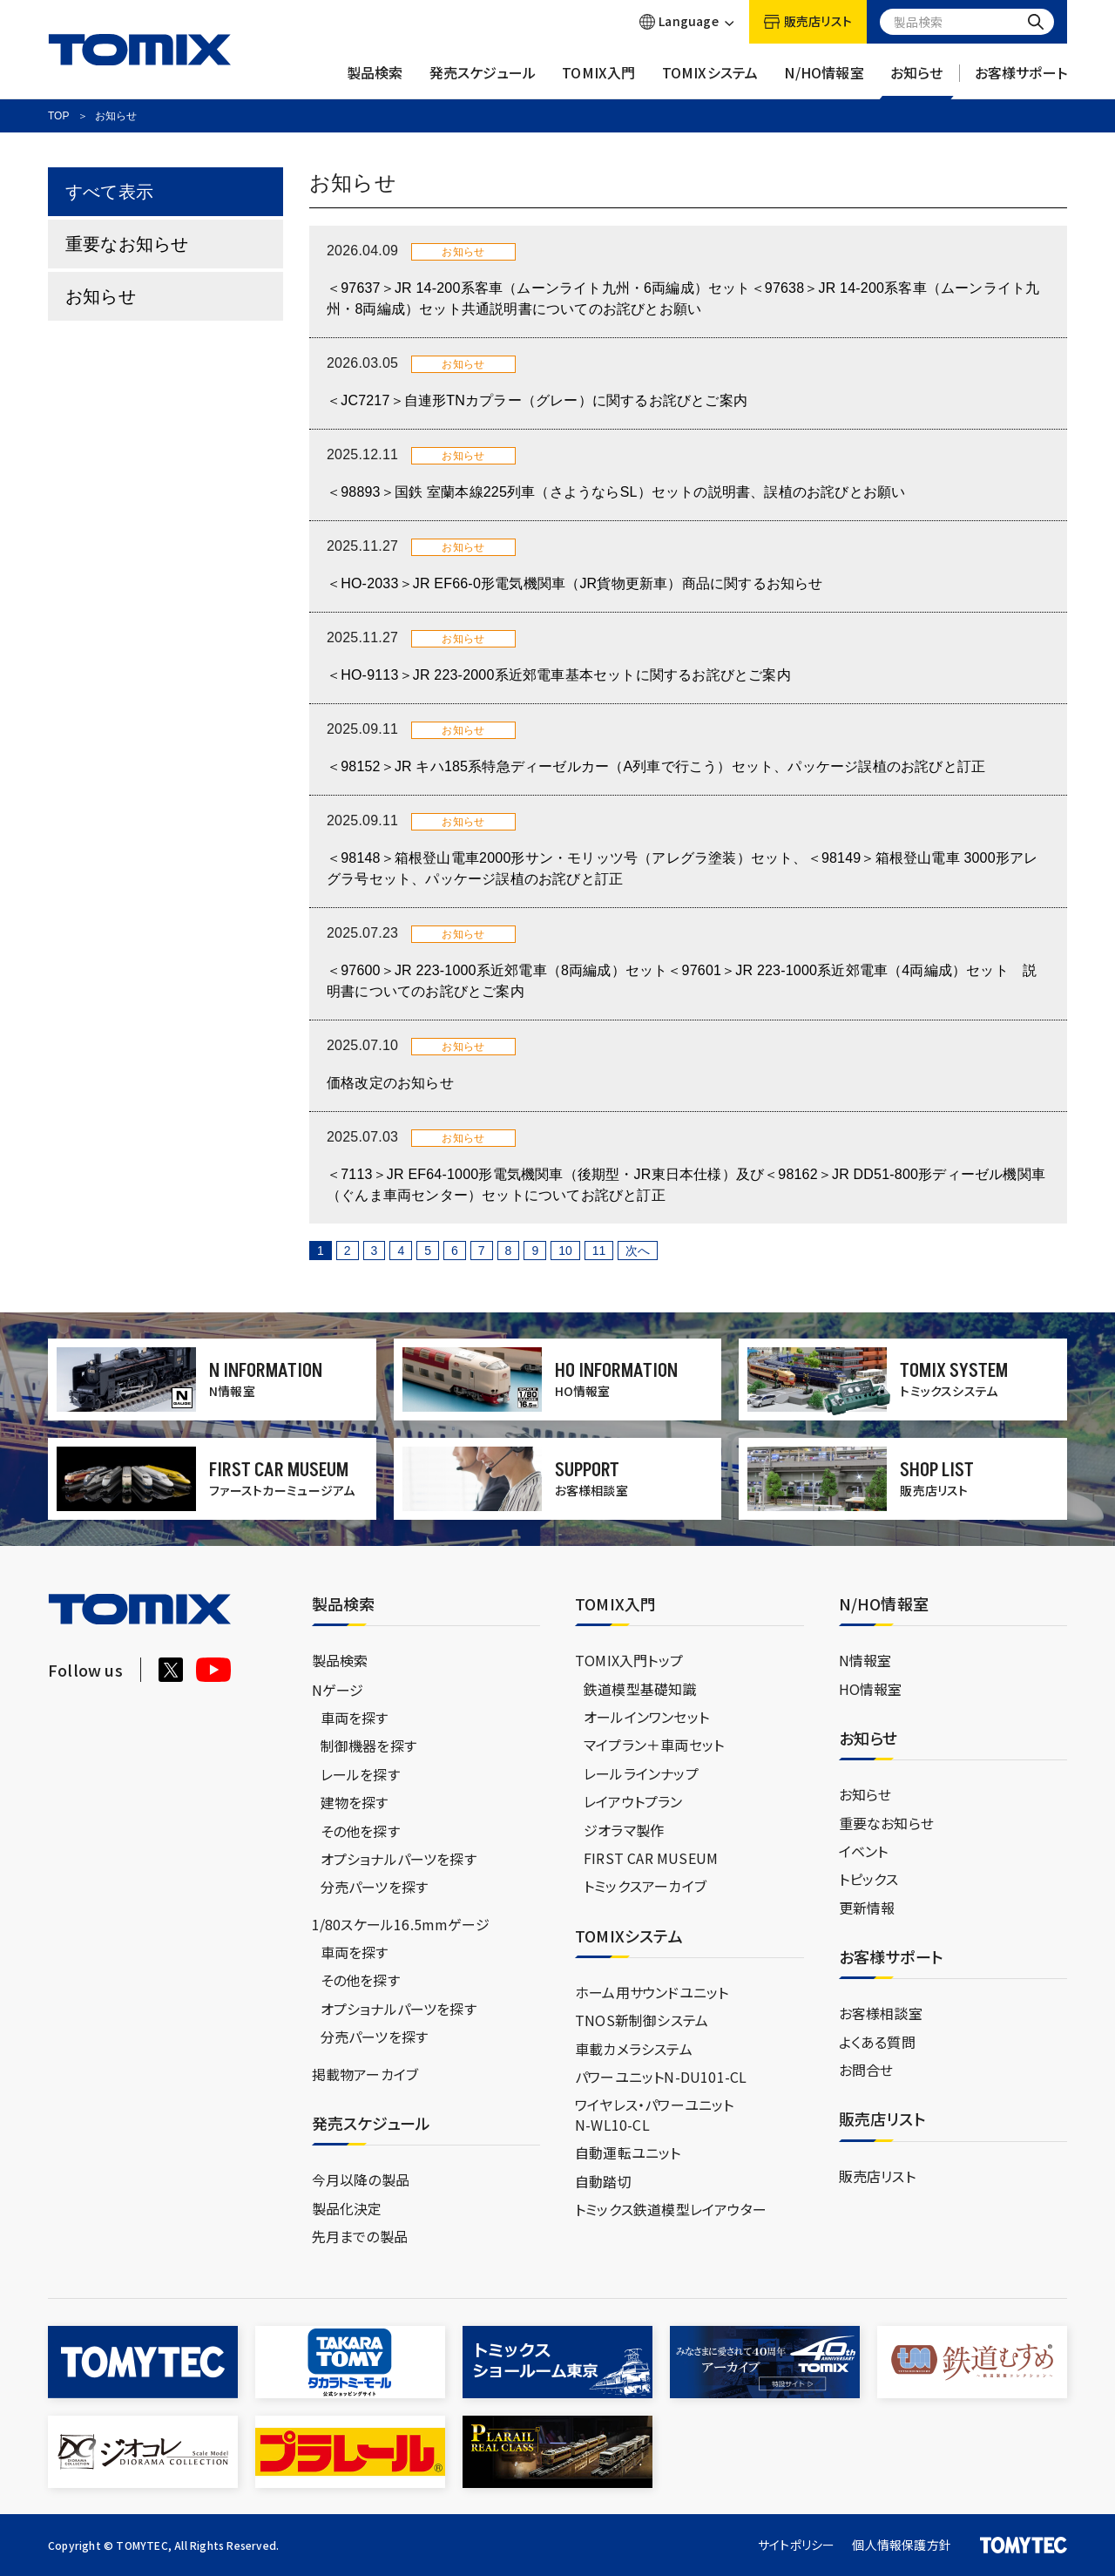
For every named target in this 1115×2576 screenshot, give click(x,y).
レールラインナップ (641, 1773)
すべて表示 (109, 191)
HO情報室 (870, 1688)
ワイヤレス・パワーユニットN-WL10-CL (654, 2114)
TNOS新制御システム (641, 2020)
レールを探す (360, 1774)
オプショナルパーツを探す (398, 1858)
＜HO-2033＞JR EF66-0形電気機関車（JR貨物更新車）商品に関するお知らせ (575, 583)
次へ (637, 1250)
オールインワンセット (646, 1716)
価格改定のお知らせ (390, 1082)
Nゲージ (338, 1689)
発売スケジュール (483, 81)
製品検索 (375, 81)
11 (599, 1250)
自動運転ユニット (628, 2152)
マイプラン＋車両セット (654, 1744)
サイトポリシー (796, 2544)
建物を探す (355, 1802)
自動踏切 (603, 2181)
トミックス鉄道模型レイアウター (671, 2209)
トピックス (869, 1878)
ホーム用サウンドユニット (651, 1992)
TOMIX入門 (598, 81)
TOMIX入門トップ (629, 1660)
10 (565, 1250)
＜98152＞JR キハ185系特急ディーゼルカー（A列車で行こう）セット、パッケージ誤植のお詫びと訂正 (656, 766)
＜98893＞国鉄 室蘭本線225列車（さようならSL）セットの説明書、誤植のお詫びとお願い (616, 492)
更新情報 (867, 1907)
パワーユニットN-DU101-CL (661, 2076)
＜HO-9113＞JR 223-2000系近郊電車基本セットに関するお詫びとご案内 (559, 675)
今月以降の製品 (360, 2179)
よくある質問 (877, 2041)
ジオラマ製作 (624, 1830)
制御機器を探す (368, 1745)
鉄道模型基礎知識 (640, 1688)
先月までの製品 (360, 2236)
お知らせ (917, 81)
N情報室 (865, 1660)
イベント (864, 1850)
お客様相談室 (880, 2013)
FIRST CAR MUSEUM (651, 1857)
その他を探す (360, 1830)
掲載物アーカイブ (365, 2074)
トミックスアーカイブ (645, 1885)
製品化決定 (347, 2208)
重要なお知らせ (126, 244)
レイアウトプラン (633, 1801)
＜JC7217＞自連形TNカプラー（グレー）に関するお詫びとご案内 (537, 400)
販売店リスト (877, 2176)
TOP (58, 116)
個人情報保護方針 (901, 2544)
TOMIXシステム (710, 81)
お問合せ (866, 2069)
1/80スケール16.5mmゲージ (401, 1924)
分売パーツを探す (375, 1886)
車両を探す (355, 1717)
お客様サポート (1021, 81)
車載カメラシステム (634, 2048)
